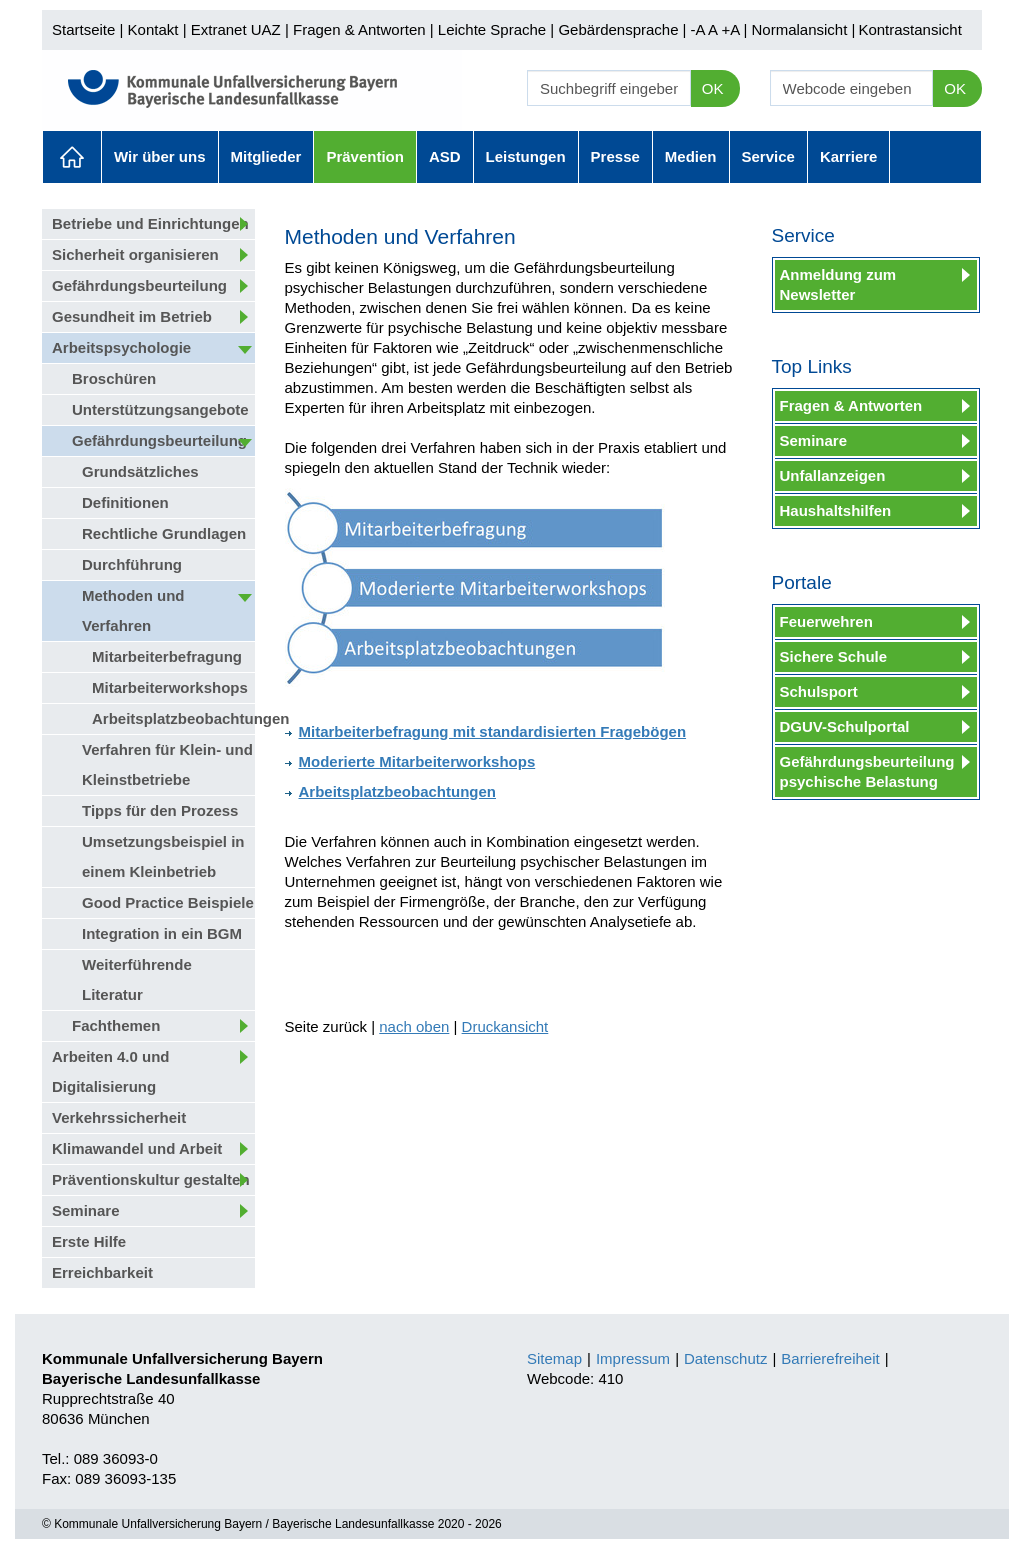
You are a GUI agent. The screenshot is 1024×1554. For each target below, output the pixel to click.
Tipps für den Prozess (160, 810)
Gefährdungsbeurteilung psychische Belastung (867, 771)
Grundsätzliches (140, 471)
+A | (732, 29)
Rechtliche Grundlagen (164, 533)
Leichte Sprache (492, 29)
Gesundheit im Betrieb (132, 316)
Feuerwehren (826, 621)
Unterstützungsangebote (160, 409)
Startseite (83, 29)
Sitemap (554, 1358)
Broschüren (114, 378)
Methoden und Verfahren (133, 610)
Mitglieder (266, 156)
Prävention (365, 156)
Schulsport (819, 691)
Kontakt (153, 29)
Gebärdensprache (618, 29)
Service (768, 156)
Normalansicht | (803, 29)
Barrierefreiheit (830, 1358)
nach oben (414, 1026)
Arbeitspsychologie (121, 347)
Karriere (849, 156)
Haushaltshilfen (836, 510)
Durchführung (132, 564)
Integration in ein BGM (162, 933)
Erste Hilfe (89, 1241)
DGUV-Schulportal (845, 726)
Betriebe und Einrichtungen (150, 223)
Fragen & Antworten (359, 29)
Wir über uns (160, 156)
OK (713, 88)
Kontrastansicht (909, 29)
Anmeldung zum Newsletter (838, 284)
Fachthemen (116, 1025)
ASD (445, 156)
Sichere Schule (834, 656)
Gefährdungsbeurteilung (139, 285)
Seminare (86, 1210)
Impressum (633, 1358)
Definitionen (125, 502)
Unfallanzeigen (833, 475)
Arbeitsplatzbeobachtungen (173, 718)
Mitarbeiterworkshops (170, 687)
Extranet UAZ (236, 29)
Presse (615, 156)
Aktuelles (72, 157)
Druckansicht (505, 1026)
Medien (691, 156)
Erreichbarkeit (102, 1272)
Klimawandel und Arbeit (137, 1148)
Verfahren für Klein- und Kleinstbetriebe (167, 764)
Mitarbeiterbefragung (167, 656)
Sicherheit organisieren (135, 254)
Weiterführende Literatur (137, 979)
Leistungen (526, 156)
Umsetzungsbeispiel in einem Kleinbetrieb (163, 856)
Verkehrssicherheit (119, 1117)
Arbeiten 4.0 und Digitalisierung (111, 1071)
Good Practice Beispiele (168, 902)
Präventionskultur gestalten (151, 1179)
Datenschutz (725, 1358)
